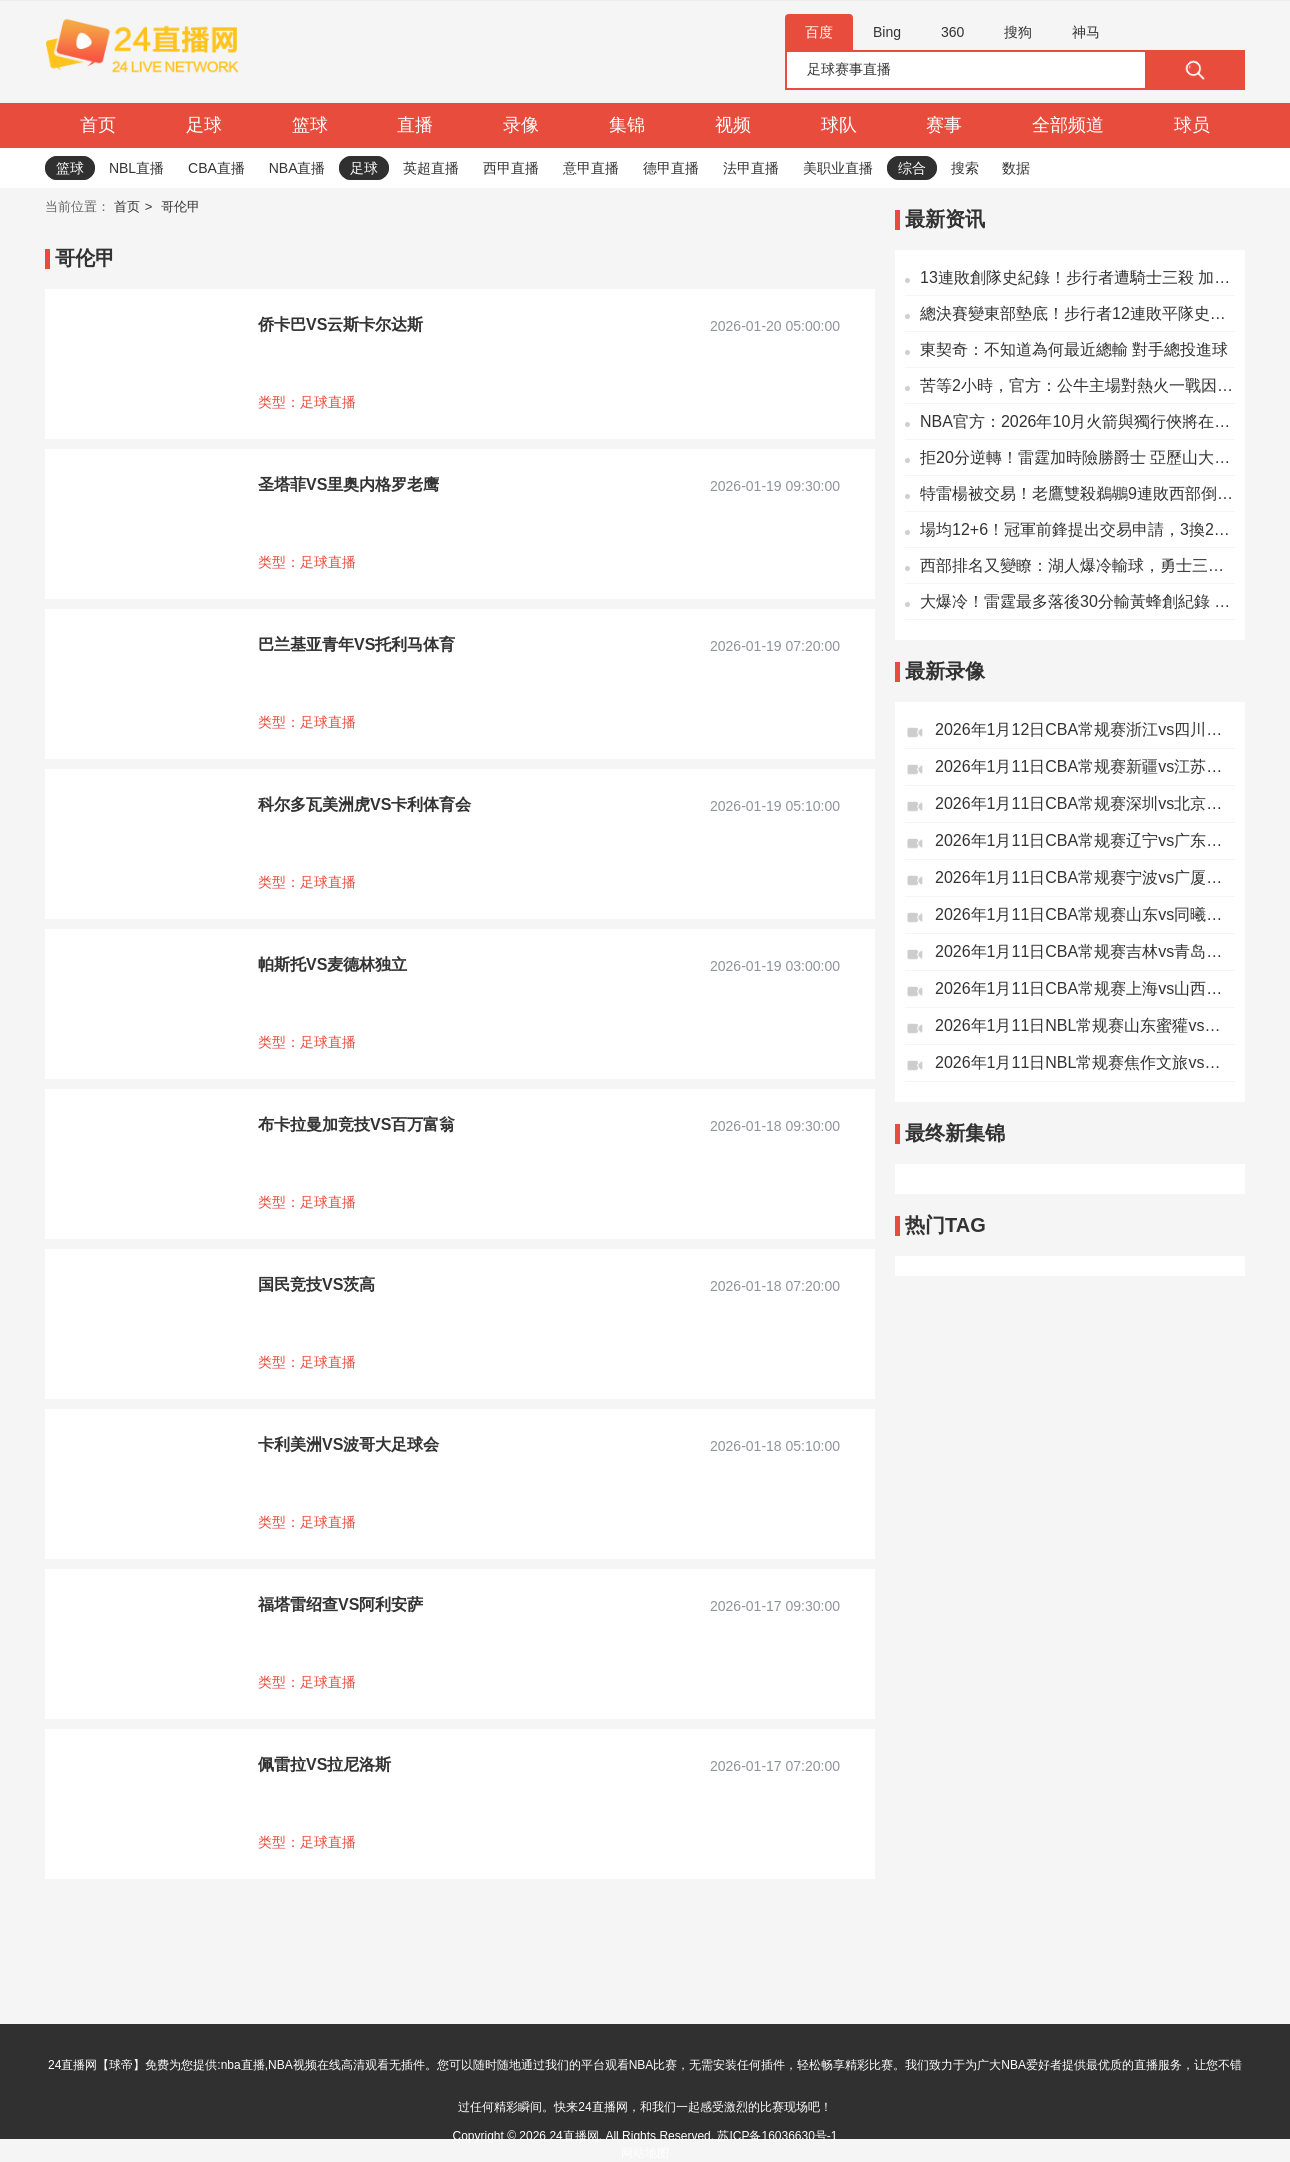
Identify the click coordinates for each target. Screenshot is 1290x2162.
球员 (1192, 125)
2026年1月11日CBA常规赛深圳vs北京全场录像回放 (1085, 803)
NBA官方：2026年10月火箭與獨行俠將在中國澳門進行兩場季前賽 (1077, 421)
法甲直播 (751, 168)
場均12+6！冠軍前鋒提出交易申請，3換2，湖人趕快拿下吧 (1077, 529)
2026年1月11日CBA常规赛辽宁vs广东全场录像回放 (1085, 840)
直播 (415, 125)
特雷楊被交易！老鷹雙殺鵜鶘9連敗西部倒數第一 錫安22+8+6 (1077, 493)
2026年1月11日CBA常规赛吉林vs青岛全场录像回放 (1085, 951)
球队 (839, 125)
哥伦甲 (180, 206)
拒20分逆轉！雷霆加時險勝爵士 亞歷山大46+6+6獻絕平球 (1077, 457)
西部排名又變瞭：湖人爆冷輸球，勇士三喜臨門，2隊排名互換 (1077, 565)
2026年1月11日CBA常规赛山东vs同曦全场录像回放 (1085, 914)
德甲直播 (671, 168)
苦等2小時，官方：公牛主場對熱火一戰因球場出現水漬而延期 (1077, 385)
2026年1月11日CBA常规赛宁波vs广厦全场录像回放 (1085, 877)
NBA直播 (297, 168)
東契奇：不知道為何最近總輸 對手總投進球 (1074, 349)
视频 (733, 125)
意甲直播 (591, 168)
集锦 (627, 125)
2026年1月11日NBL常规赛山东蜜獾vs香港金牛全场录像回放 (1085, 1025)
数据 (1016, 168)
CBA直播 (216, 168)
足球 (204, 125)
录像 (521, 125)
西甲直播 (511, 168)
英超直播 (431, 168)
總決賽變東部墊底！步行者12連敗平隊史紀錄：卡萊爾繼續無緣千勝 (1077, 313)
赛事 (944, 125)
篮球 (310, 125)
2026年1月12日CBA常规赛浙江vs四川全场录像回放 (1085, 729)
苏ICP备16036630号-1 (777, 2136)
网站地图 (645, 2153)
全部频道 (1068, 125)
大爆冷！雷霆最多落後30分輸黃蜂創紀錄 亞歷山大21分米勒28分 (1077, 601)
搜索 (965, 168)
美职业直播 (838, 168)
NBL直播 (136, 168)
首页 (98, 125)
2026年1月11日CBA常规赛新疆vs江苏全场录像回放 (1085, 766)
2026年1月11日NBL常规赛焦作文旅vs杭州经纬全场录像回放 (1085, 1062)
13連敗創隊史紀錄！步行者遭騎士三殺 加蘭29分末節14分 (1077, 277)
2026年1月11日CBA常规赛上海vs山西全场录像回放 (1085, 988)
